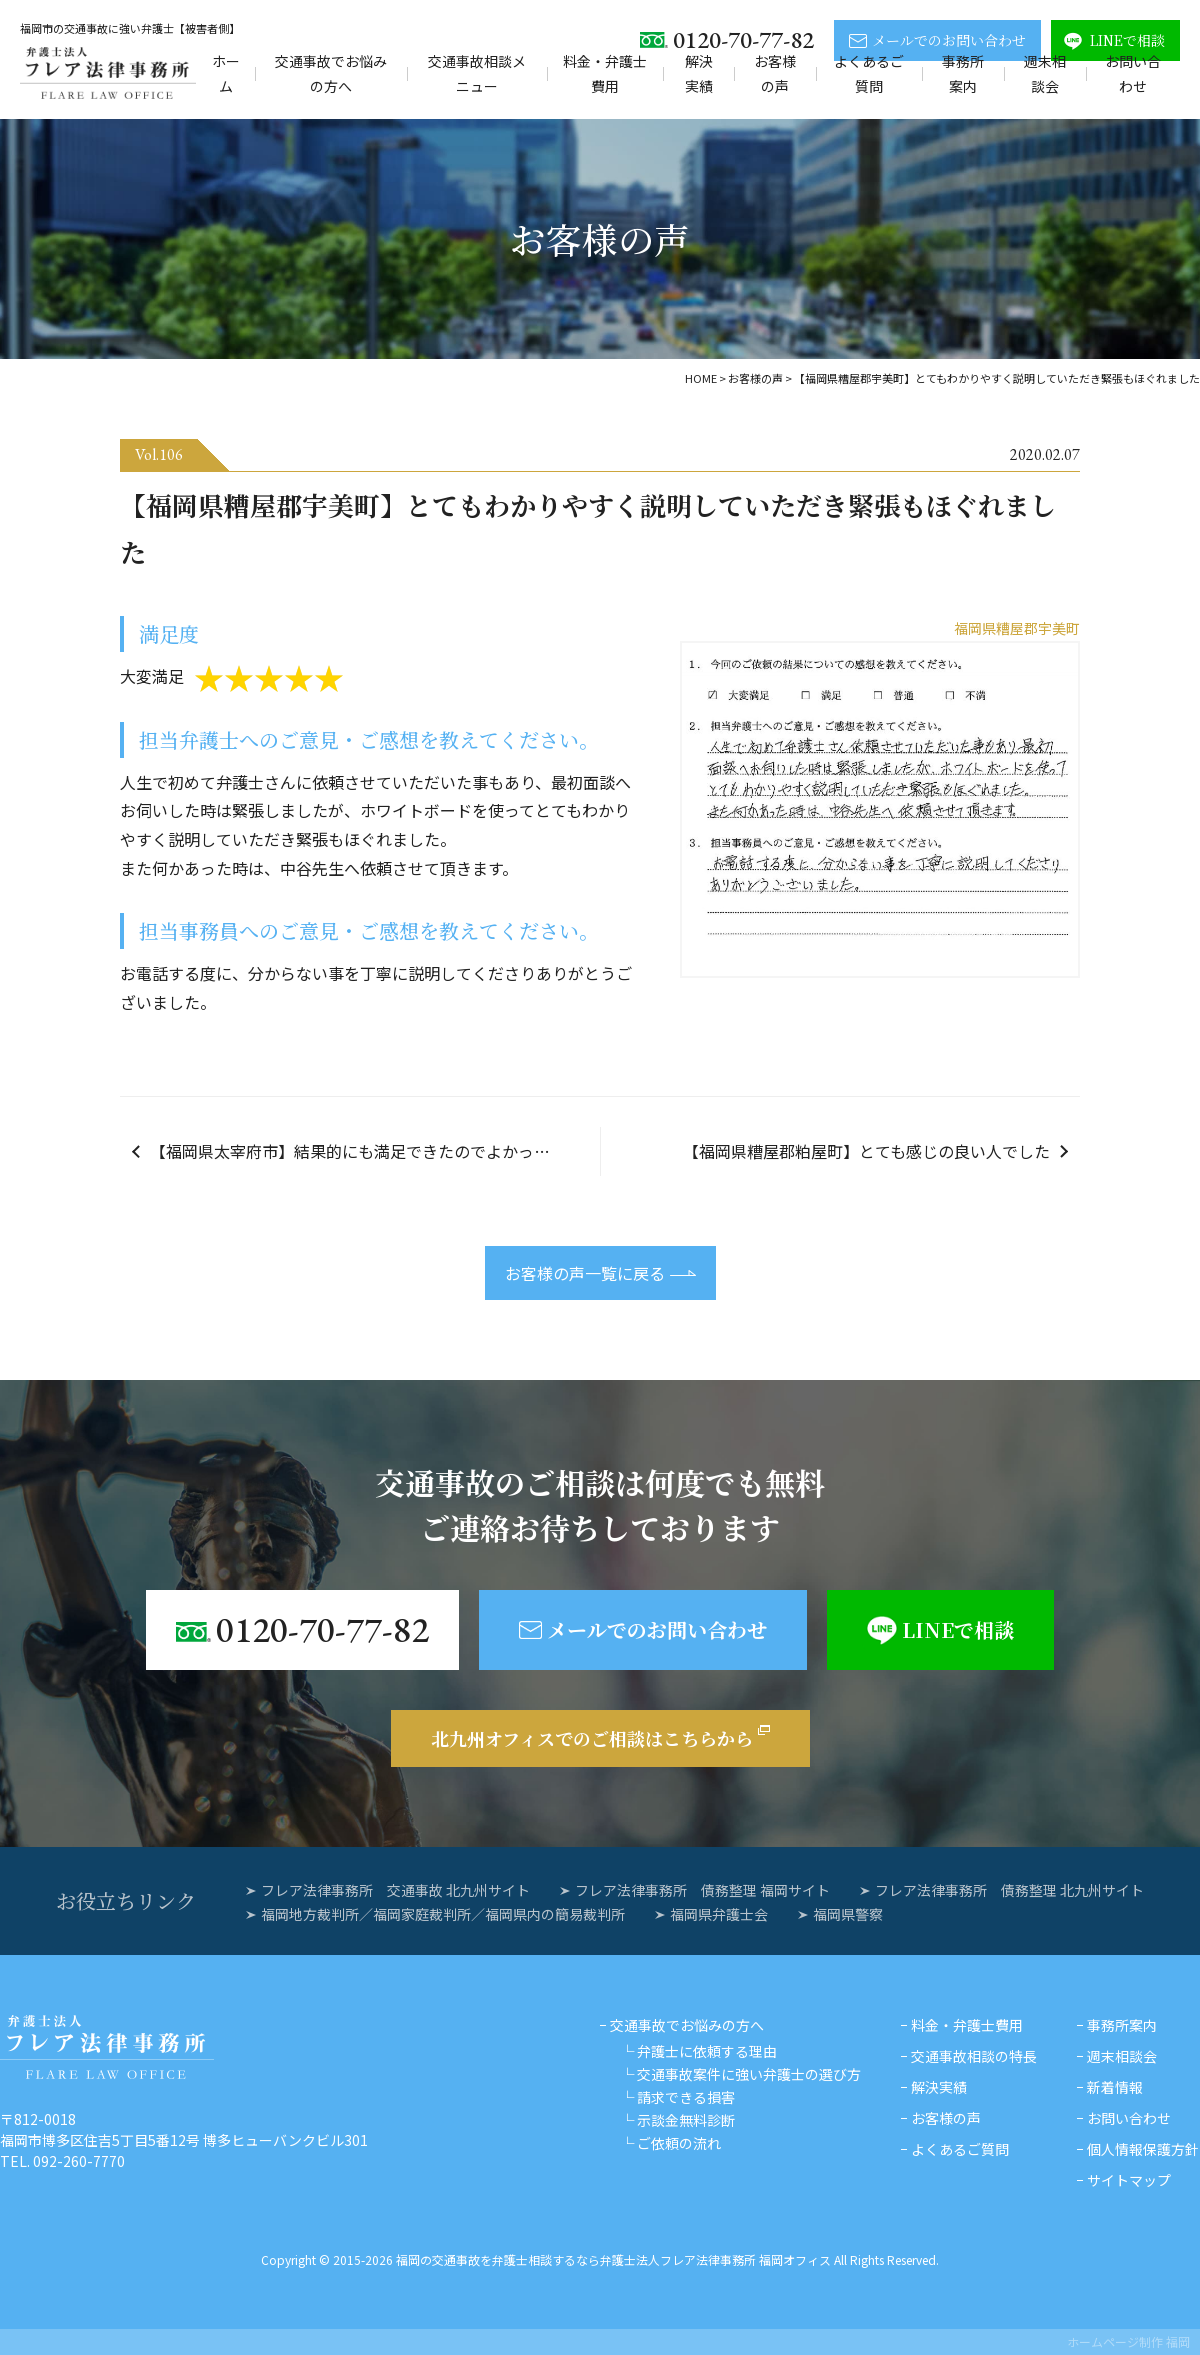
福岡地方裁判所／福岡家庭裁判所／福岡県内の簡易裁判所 (443, 1914)
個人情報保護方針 (1143, 2149)
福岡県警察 (848, 1914)
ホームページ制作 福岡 (1128, 2341)
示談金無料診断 (686, 2120)
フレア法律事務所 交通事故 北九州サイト (395, 1890)
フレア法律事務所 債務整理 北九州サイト (1009, 1890)
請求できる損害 (686, 2097)
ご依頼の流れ (679, 2143)
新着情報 (1115, 2087)
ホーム (226, 73)
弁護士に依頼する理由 (707, 2051)
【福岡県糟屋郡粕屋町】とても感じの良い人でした (866, 1151)
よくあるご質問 (869, 73)
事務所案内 (963, 73)
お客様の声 (775, 73)
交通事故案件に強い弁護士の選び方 (749, 2074)
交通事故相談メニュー (477, 73)
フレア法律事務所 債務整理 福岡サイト (702, 1890)
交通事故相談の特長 (974, 2056)
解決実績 (699, 73)
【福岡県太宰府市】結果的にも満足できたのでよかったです (366, 1151)
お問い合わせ (1133, 73)
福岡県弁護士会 (719, 1914)
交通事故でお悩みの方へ (331, 73)
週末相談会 (1045, 73)
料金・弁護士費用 (605, 73)
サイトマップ (1129, 2180)
